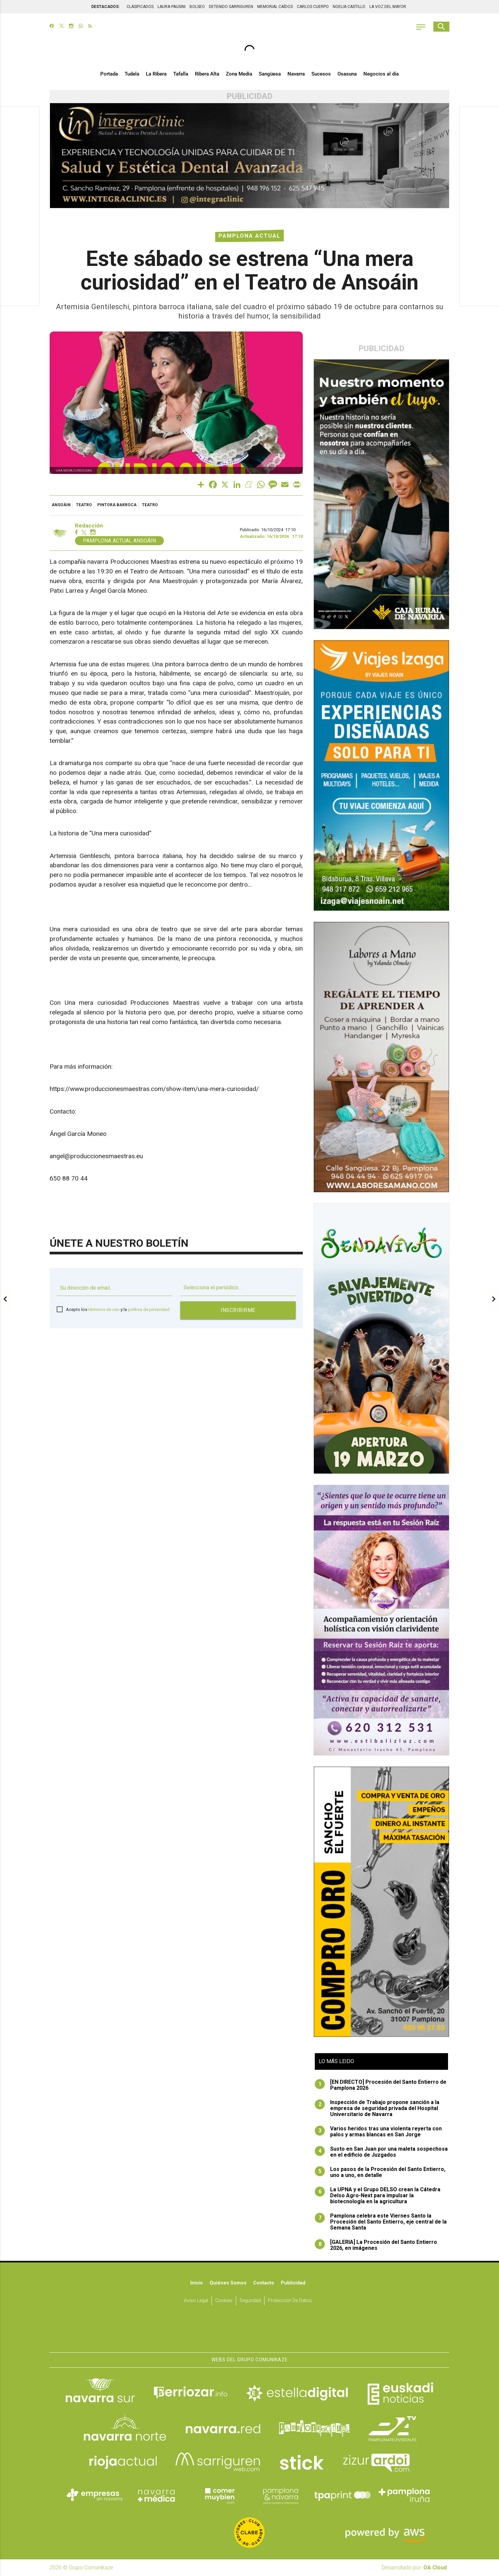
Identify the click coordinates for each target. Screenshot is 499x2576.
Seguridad (250, 2300)
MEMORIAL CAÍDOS (275, 6)
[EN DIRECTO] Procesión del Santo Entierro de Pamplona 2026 (380, 2085)
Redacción (89, 526)
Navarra (296, 74)
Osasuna (347, 74)
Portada (109, 74)
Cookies (224, 2300)
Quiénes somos (228, 2283)
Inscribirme (238, 1310)
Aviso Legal (196, 2300)
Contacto (263, 2283)
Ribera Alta (207, 74)
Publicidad (293, 2283)
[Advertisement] (20, 207)
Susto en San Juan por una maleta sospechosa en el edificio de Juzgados (381, 2152)
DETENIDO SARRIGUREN (231, 6)
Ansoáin (61, 505)
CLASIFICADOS (140, 6)
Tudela (132, 74)
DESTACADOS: (105, 6)
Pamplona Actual (249, 236)
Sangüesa (270, 74)
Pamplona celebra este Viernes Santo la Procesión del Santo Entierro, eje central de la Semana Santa (381, 2222)
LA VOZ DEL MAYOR (387, 6)
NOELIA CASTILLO (349, 6)
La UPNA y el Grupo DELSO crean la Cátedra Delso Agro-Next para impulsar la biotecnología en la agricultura (377, 2196)
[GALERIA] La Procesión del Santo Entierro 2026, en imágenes (376, 2245)
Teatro (84, 505)
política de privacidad (149, 1309)
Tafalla (180, 74)
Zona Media (239, 74)
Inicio (196, 2283)
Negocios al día (381, 74)
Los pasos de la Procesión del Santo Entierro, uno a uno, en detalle (380, 2172)
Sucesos (321, 74)
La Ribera (156, 74)
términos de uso (104, 1309)
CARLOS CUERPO (313, 6)
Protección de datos (290, 2300)
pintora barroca (117, 505)
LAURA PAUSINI (172, 6)
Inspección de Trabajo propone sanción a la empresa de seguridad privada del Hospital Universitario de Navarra (377, 2108)
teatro (150, 505)
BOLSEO (197, 6)
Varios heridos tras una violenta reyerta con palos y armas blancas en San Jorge (378, 2132)
